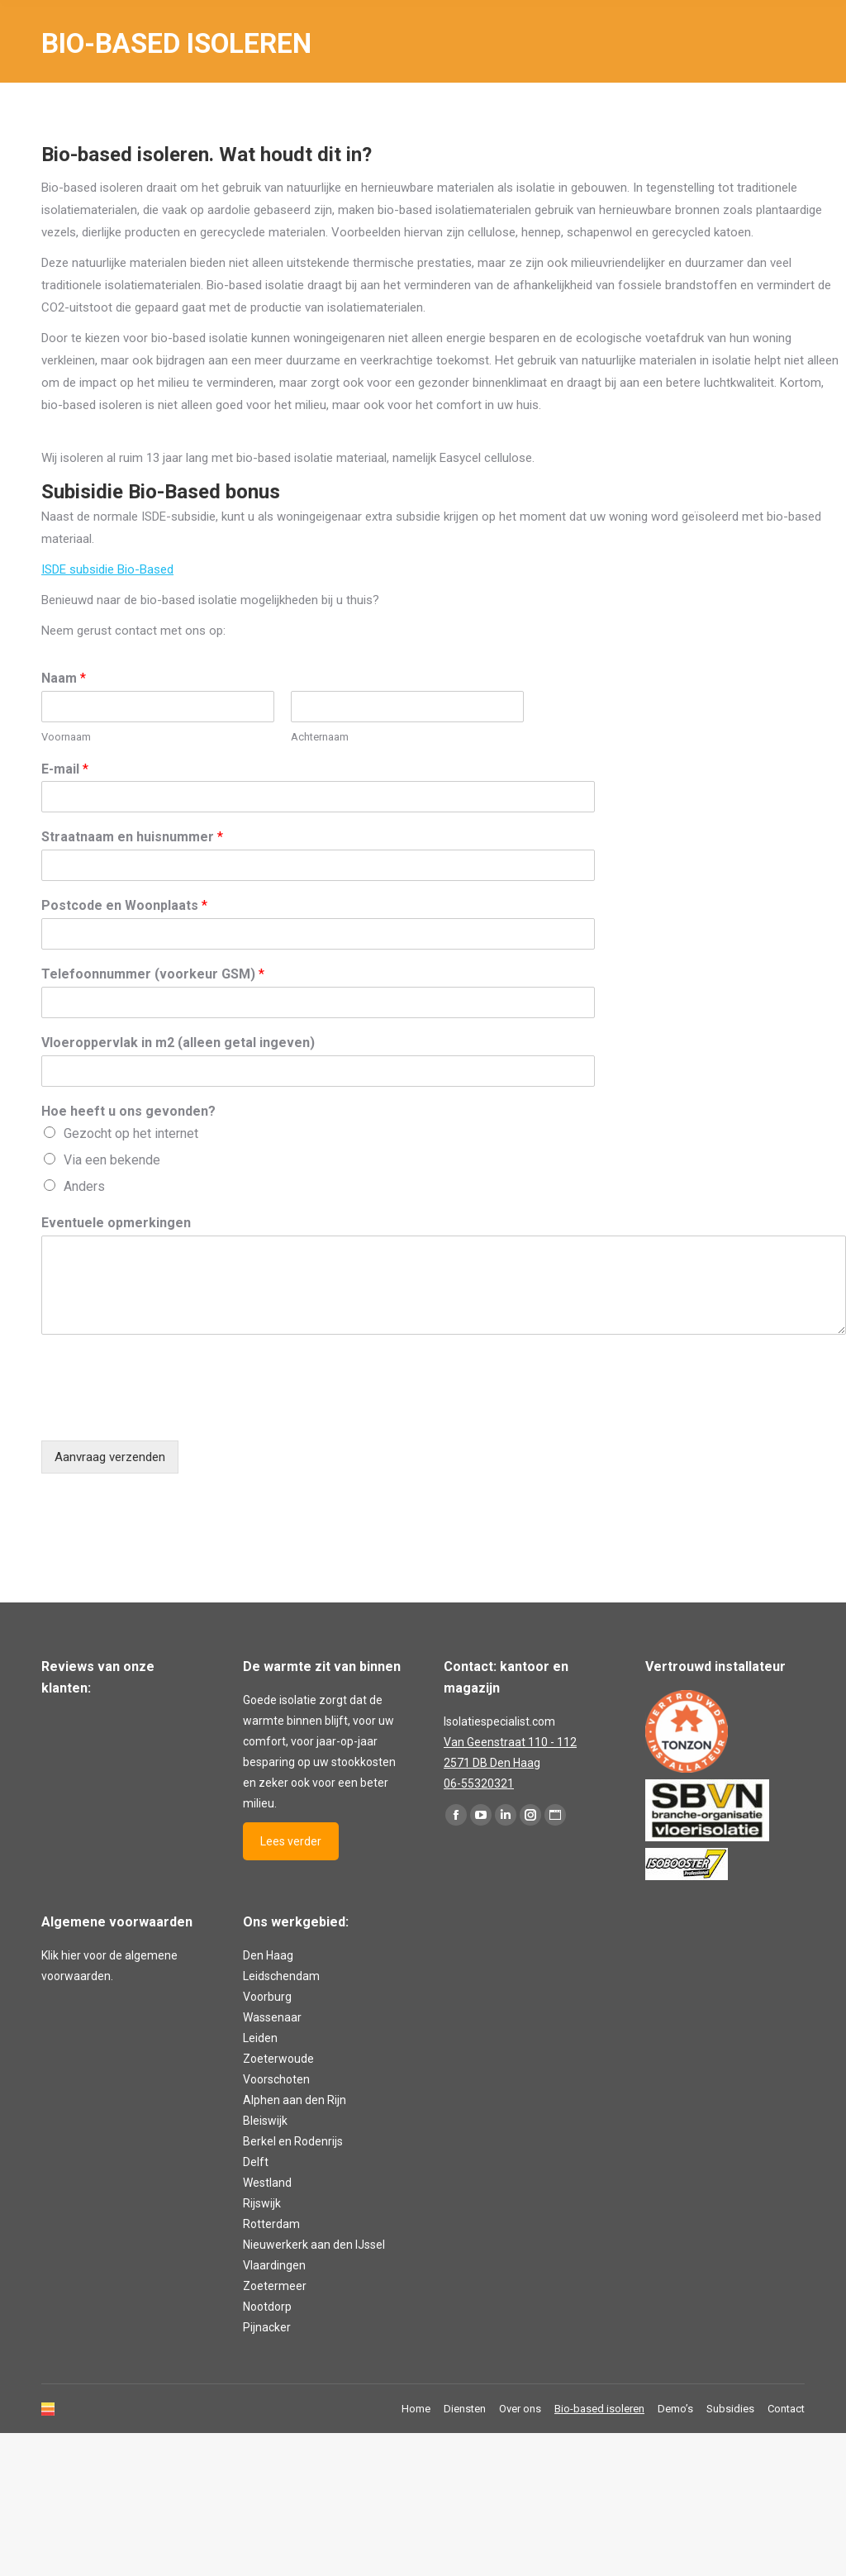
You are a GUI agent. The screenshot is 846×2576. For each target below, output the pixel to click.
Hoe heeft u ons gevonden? (128, 1111)
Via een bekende (112, 1160)
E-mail (64, 769)
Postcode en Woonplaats (124, 905)
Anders (84, 1186)
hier (71, 1955)
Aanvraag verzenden (110, 1457)
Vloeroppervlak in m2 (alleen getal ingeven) (178, 1042)
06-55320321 (479, 1783)
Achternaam (320, 737)
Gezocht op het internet (131, 1133)
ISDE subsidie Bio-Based (107, 569)
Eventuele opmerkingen (116, 1223)
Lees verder (290, 1841)
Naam (63, 678)
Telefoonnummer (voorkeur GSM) (152, 974)
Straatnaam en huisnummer (132, 837)
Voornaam (66, 737)
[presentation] (166, 1413)
